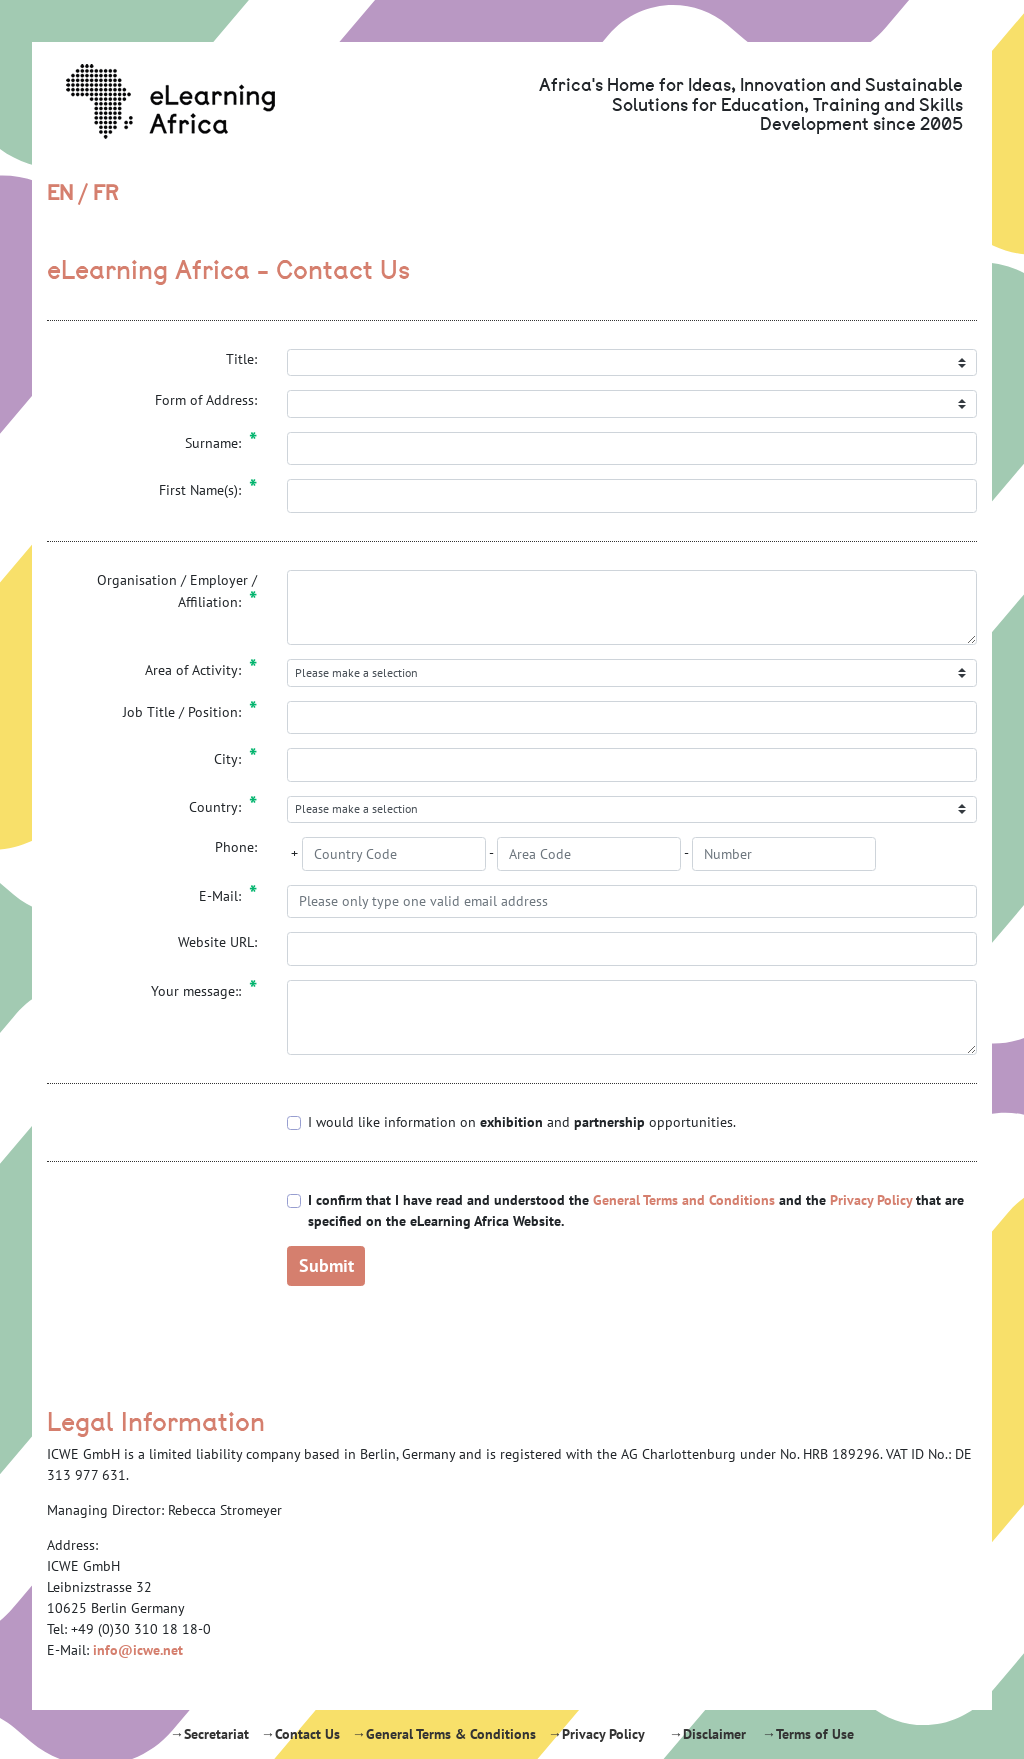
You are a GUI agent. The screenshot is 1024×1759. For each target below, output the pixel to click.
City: (235, 759)
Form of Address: (206, 400)
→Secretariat (209, 1734)
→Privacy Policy (596, 1734)
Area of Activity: (201, 670)
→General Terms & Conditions (444, 1734)
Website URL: (217, 942)
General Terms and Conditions (684, 1200)
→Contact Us (300, 1734)
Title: (241, 359)
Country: (223, 807)
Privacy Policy (871, 1200)
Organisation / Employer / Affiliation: (177, 592)
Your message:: (204, 991)
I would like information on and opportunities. (522, 1122)
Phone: (236, 847)
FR (105, 193)
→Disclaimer (707, 1734)
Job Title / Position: (190, 712)
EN (60, 193)
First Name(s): (208, 490)
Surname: (221, 443)
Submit (326, 1265)
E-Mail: (228, 896)
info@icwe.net (138, 1650)
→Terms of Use (808, 1734)
